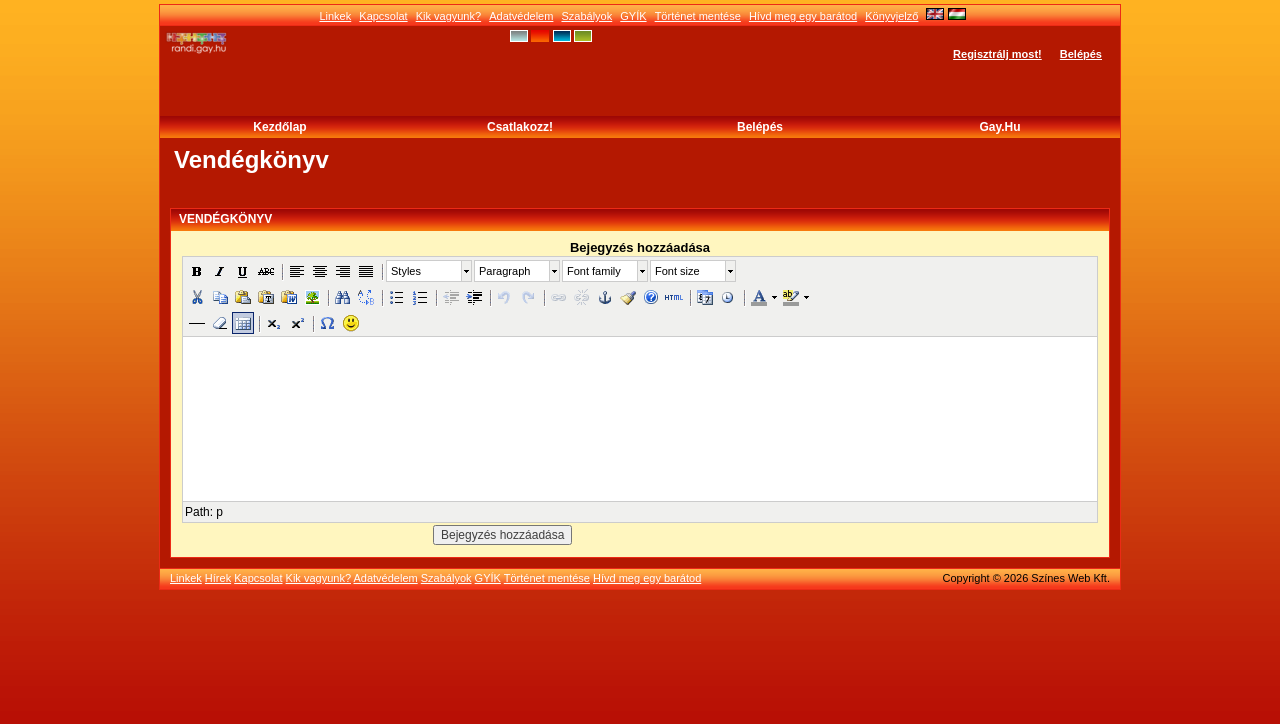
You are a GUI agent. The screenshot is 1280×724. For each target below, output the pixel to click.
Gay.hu (999, 127)
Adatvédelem (521, 16)
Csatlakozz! (520, 127)
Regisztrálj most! (997, 54)
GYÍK (633, 16)
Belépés (1081, 54)
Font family (594, 271)
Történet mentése (698, 16)
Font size (677, 271)
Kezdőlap (279, 127)
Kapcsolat (383, 16)
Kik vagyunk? (448, 16)
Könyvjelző (891, 16)
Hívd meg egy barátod (803, 16)
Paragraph (504, 271)
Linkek (335, 16)
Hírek (218, 578)
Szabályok (586, 16)
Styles (406, 271)
